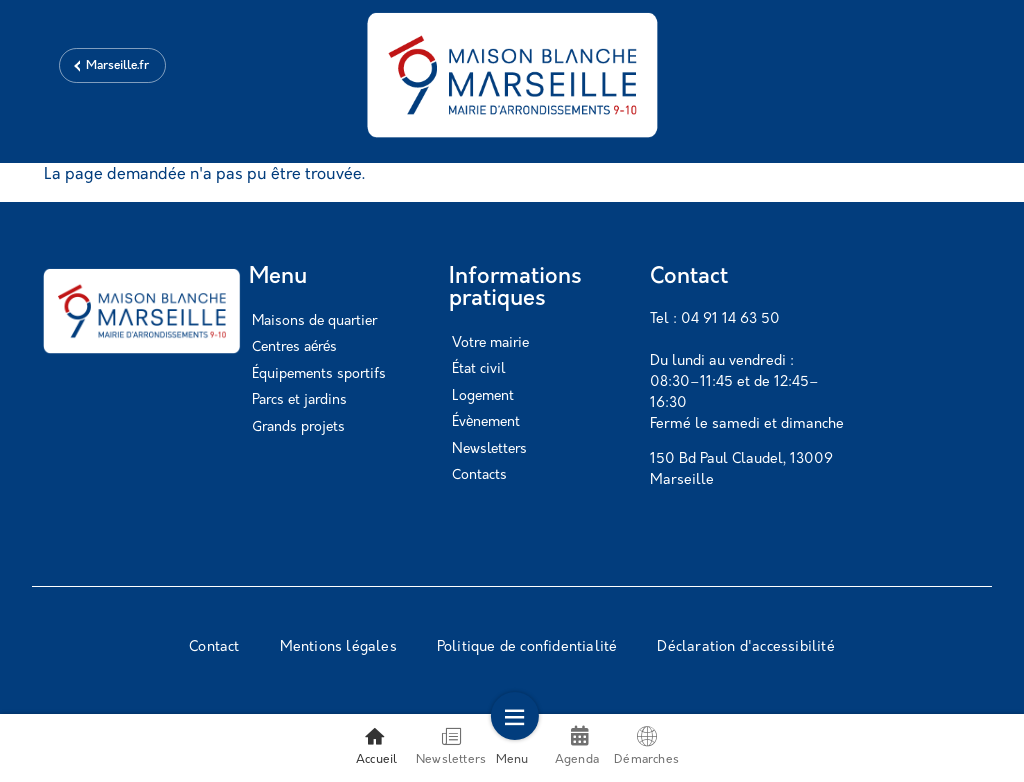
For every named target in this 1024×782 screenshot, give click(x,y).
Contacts (479, 475)
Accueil (376, 746)
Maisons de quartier (314, 321)
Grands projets (298, 427)
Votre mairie (490, 343)
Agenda (577, 755)
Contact (214, 647)
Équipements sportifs (319, 374)
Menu (512, 746)
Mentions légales (338, 647)
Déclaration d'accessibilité (745, 647)
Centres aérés (294, 347)
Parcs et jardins (299, 400)
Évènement (486, 422)
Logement (483, 396)
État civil (478, 369)
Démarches (646, 746)
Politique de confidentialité (527, 647)
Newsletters (489, 449)
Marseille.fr (117, 66)
